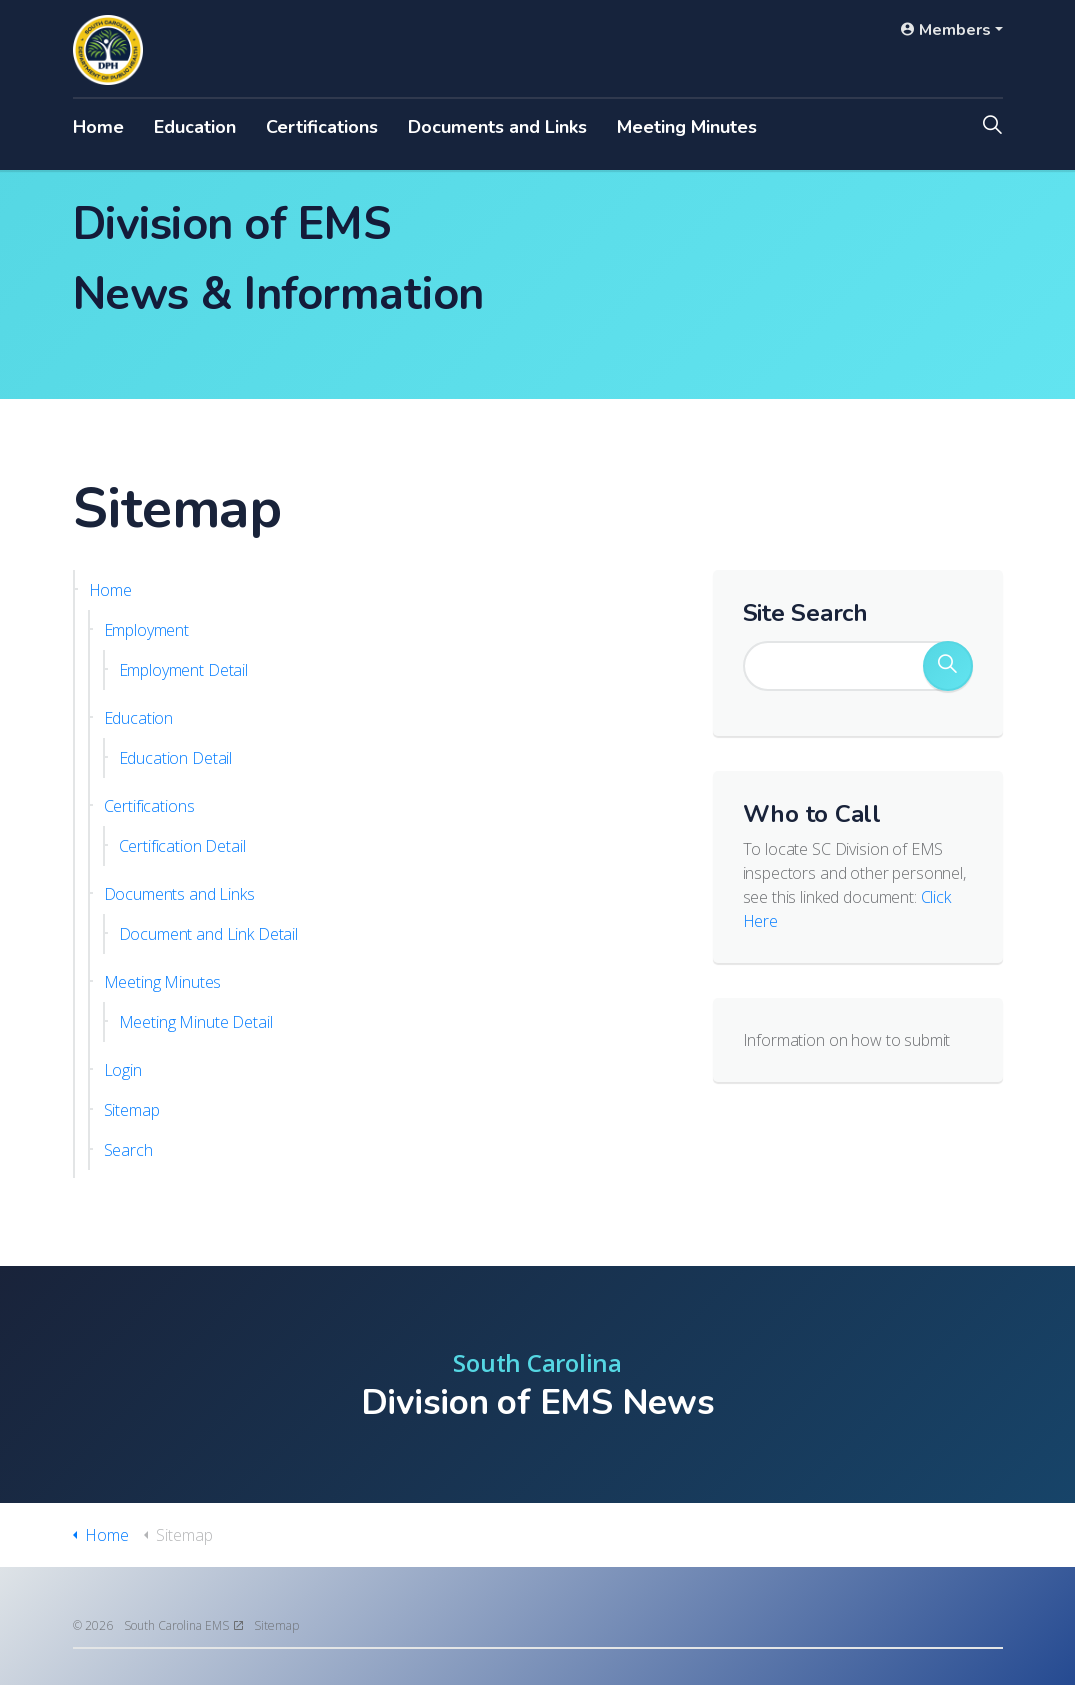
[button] (948, 666)
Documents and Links (497, 127)
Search (128, 1150)
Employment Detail (183, 670)
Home (98, 127)
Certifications (322, 127)
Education (195, 127)
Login (123, 1070)
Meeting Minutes (687, 127)
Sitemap (132, 1110)
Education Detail (176, 758)
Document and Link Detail (208, 934)
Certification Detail (182, 846)
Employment (147, 630)
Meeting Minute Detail (196, 1022)
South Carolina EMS (183, 1625)
